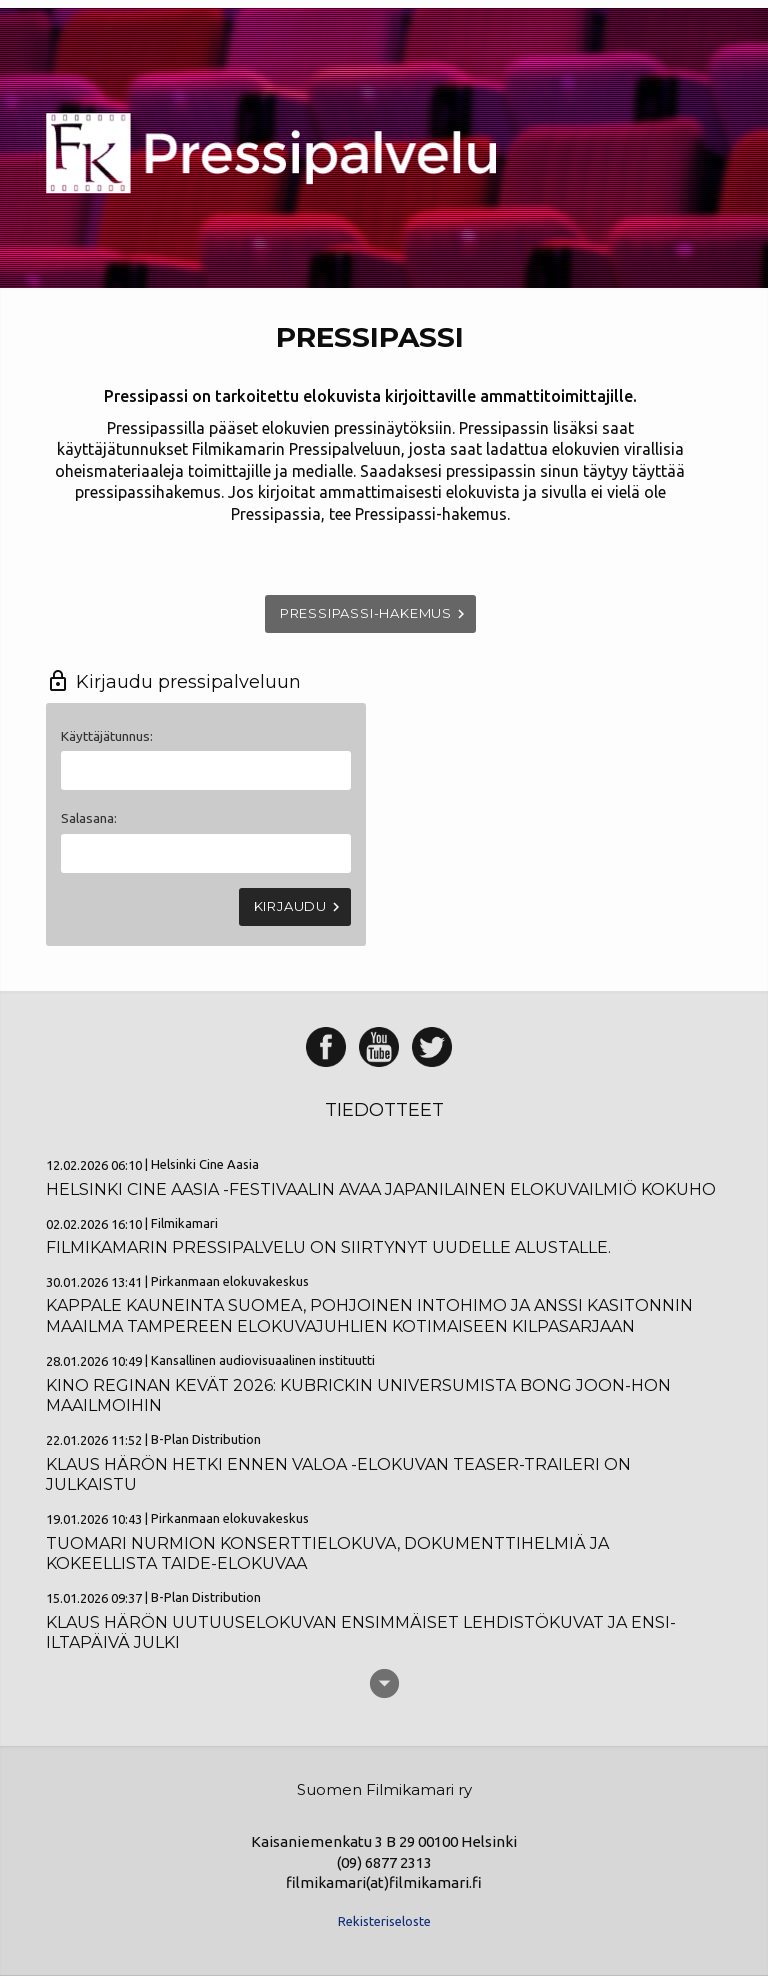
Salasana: (89, 818)
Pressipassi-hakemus (375, 614)
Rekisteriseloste (384, 1921)
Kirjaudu (299, 907)
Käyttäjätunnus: (107, 736)
